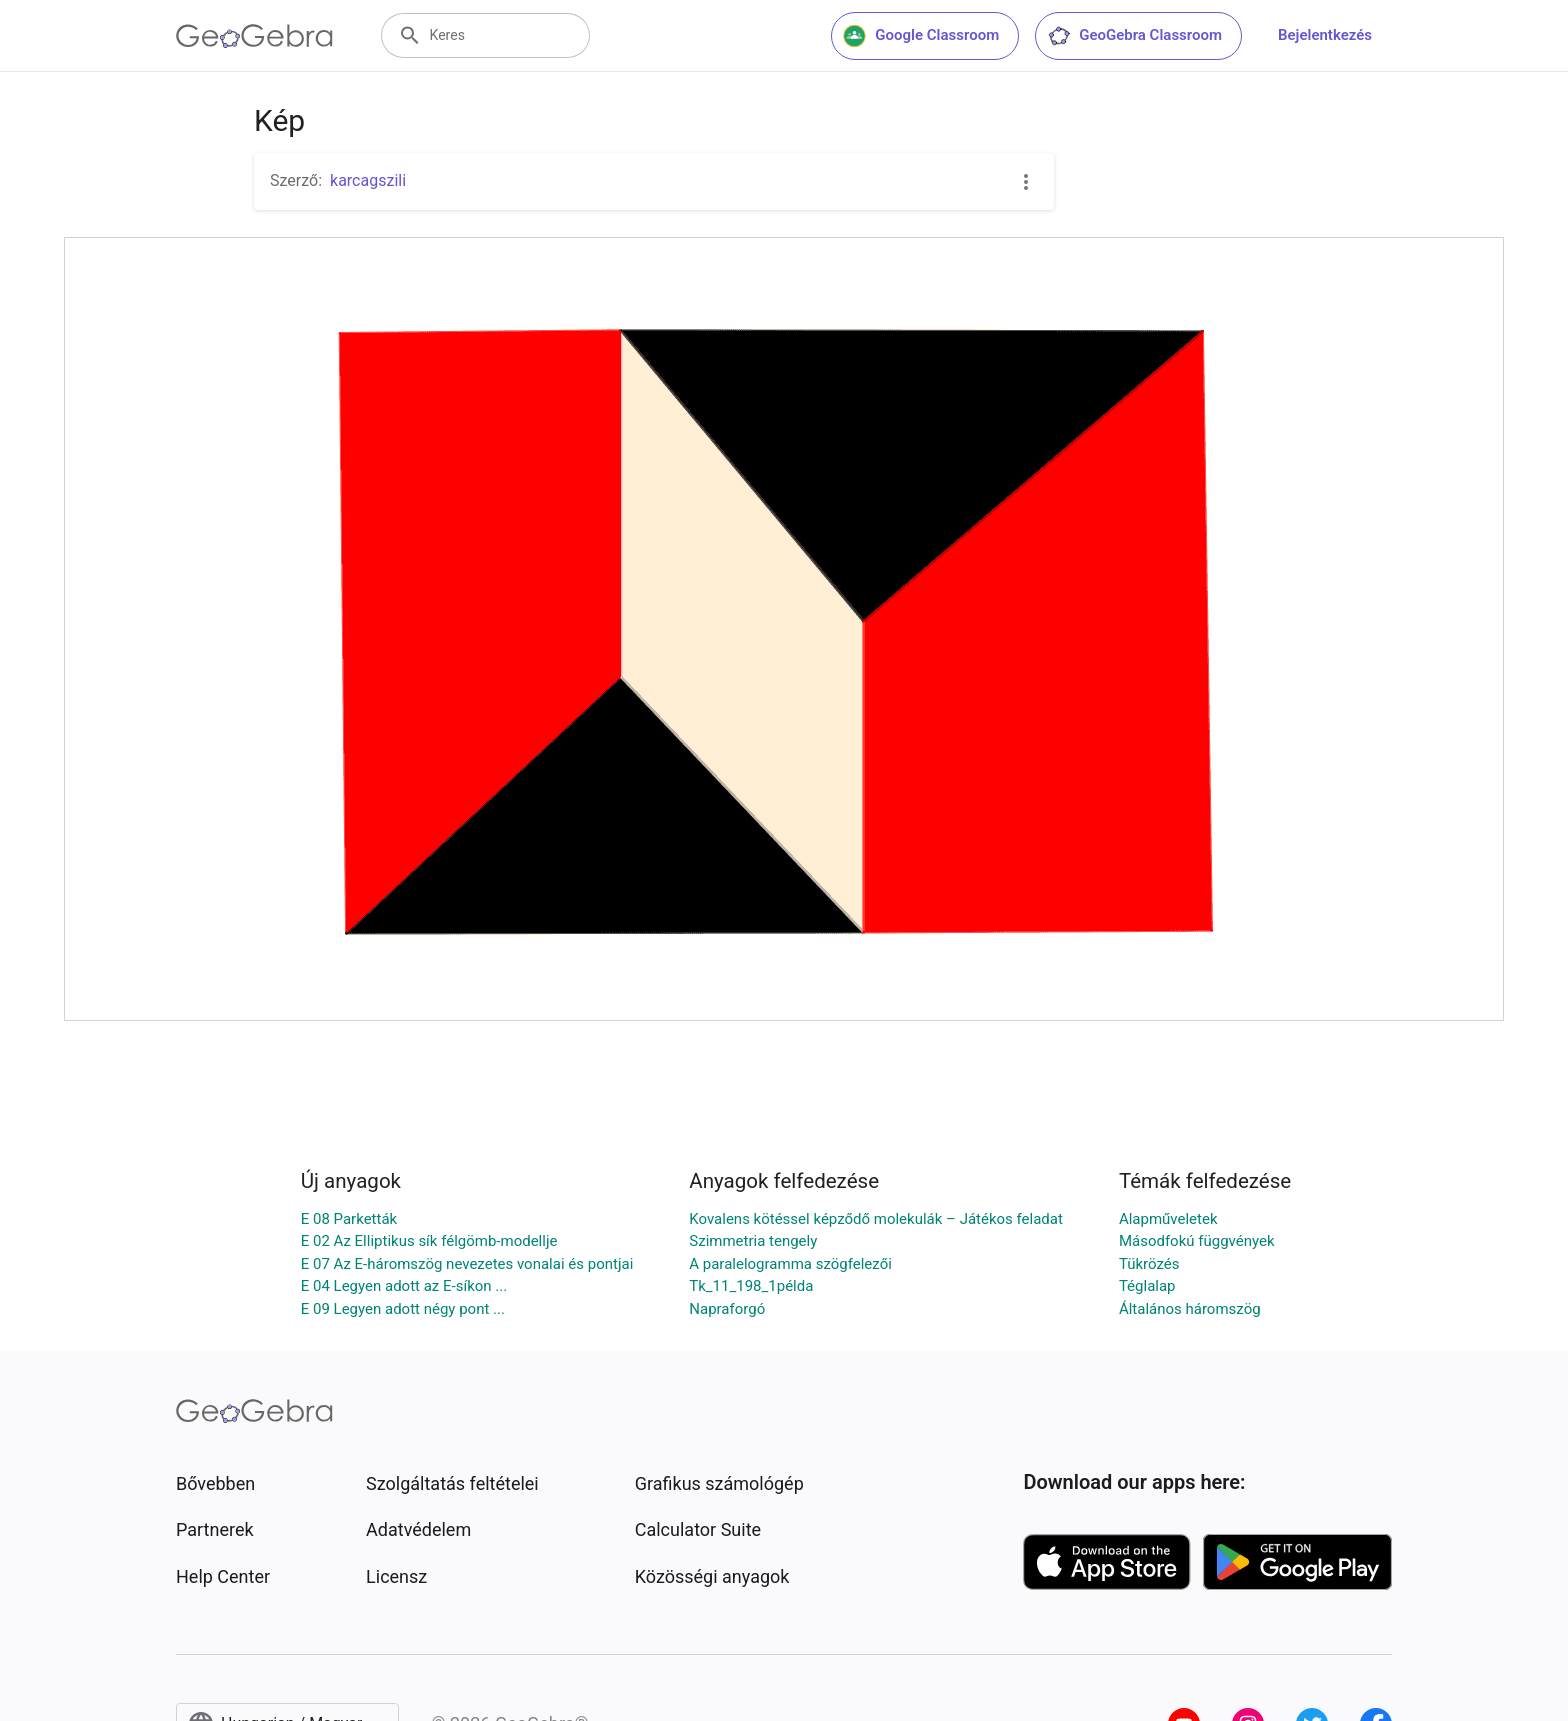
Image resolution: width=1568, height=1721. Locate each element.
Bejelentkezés (1325, 35)
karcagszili (368, 180)
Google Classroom (921, 36)
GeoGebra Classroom (1134, 36)
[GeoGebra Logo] (254, 36)
